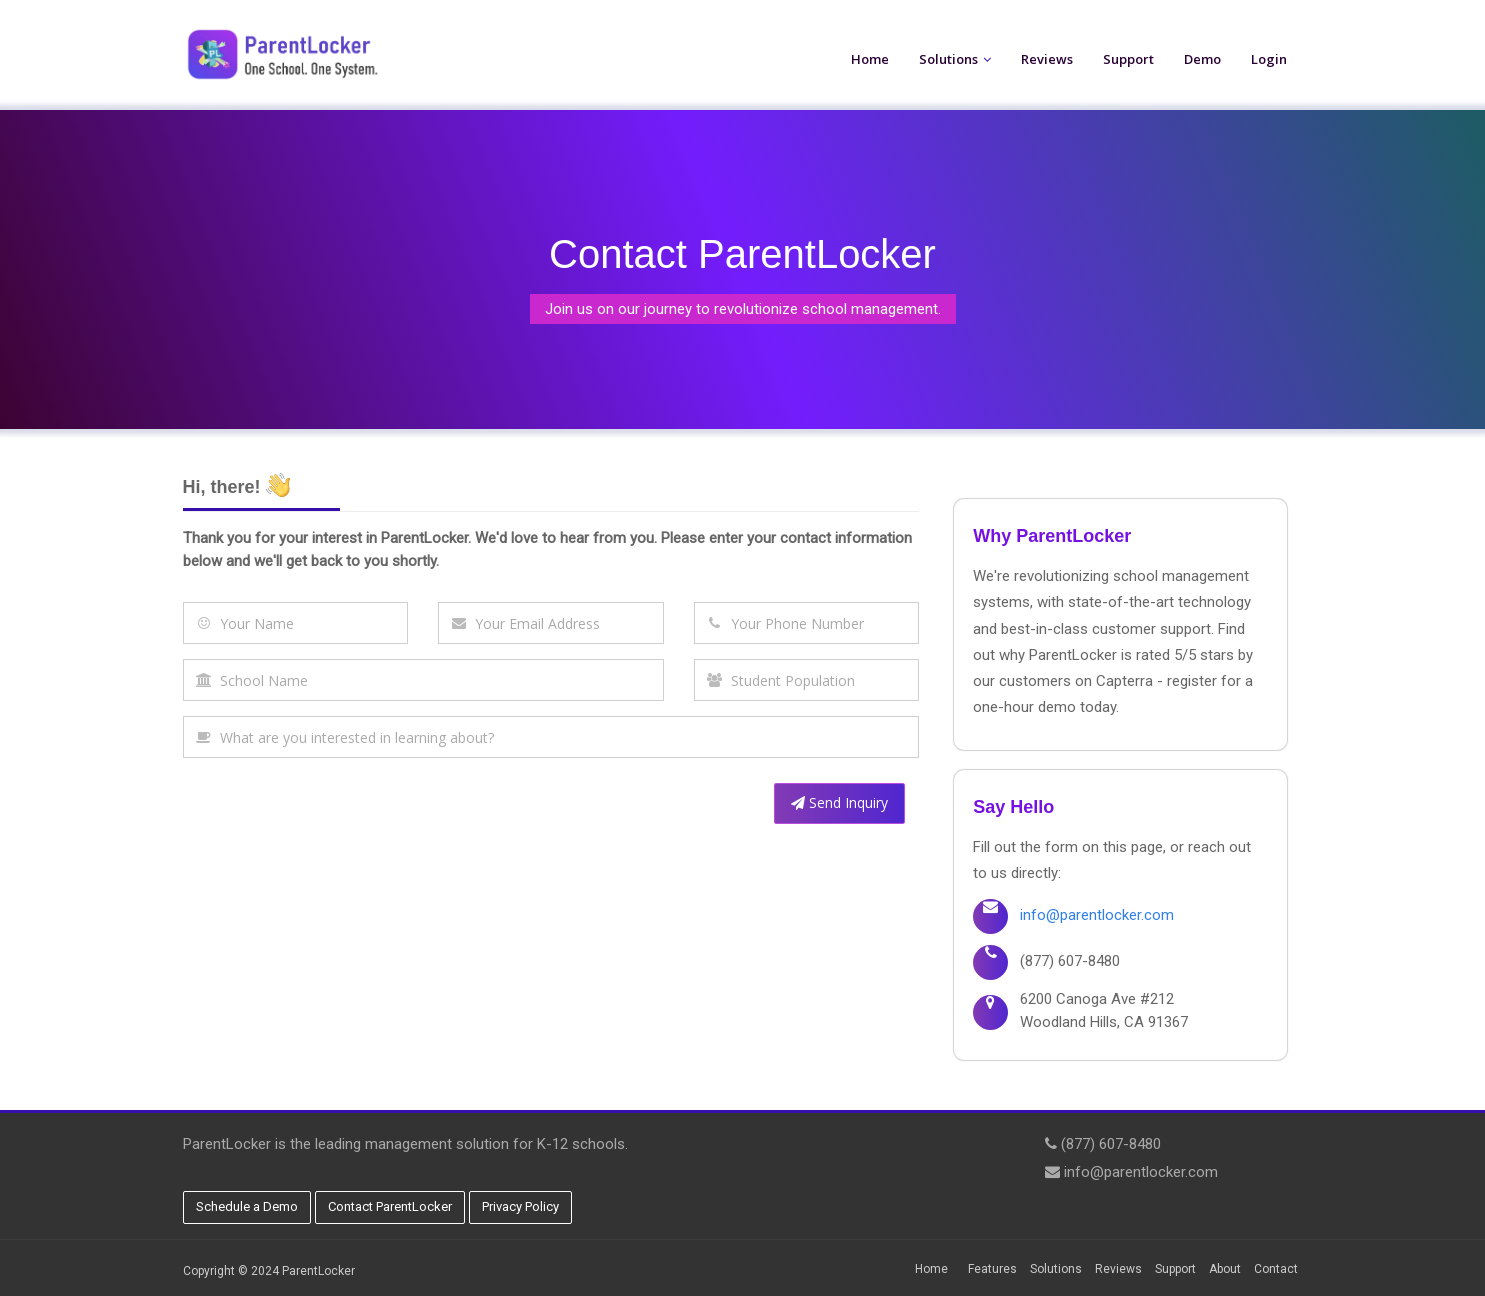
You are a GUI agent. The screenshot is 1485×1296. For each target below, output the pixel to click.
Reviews (1047, 59)
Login (1269, 59)
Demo (1202, 59)
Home (870, 59)
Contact (1276, 1269)
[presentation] (335, 812)
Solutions (948, 59)
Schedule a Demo (247, 1206)
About (1225, 1269)
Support (1128, 59)
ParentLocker (318, 1271)
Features (992, 1269)
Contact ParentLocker (390, 1206)
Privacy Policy (520, 1206)
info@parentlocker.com (1097, 915)
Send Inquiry (839, 802)
